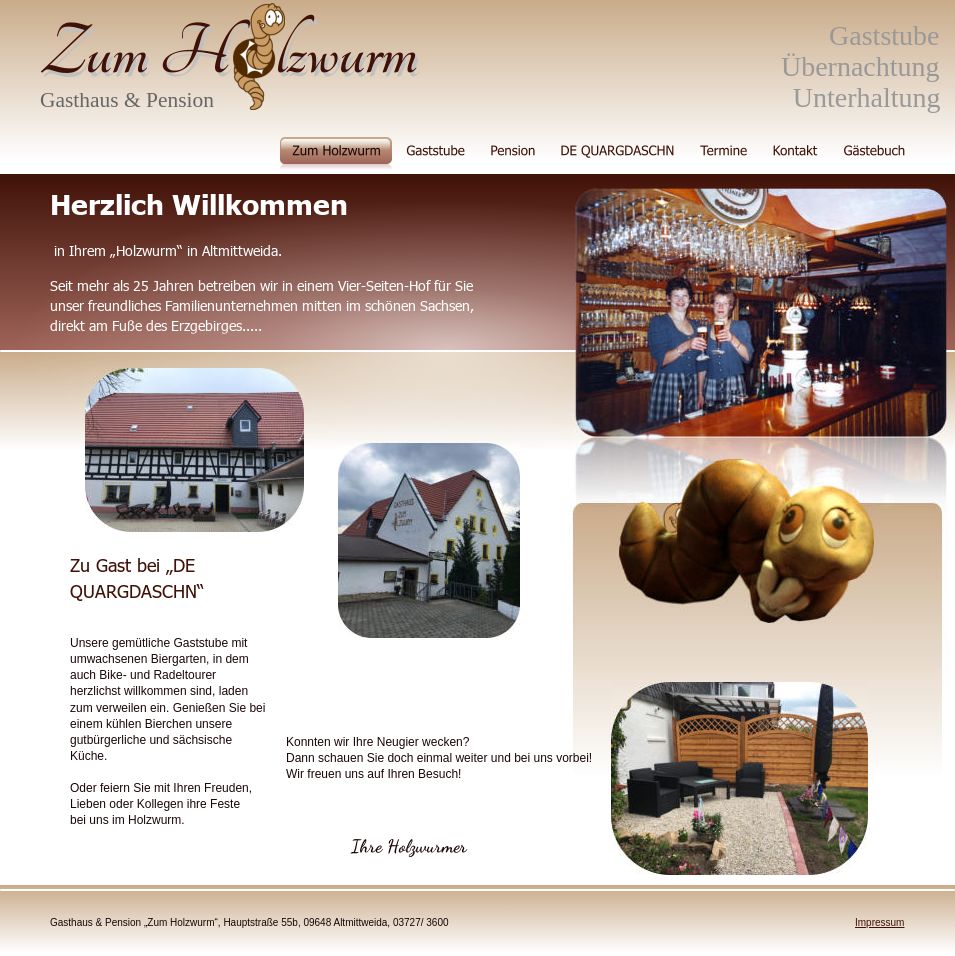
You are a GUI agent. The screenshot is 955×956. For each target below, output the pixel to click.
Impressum (879, 922)
